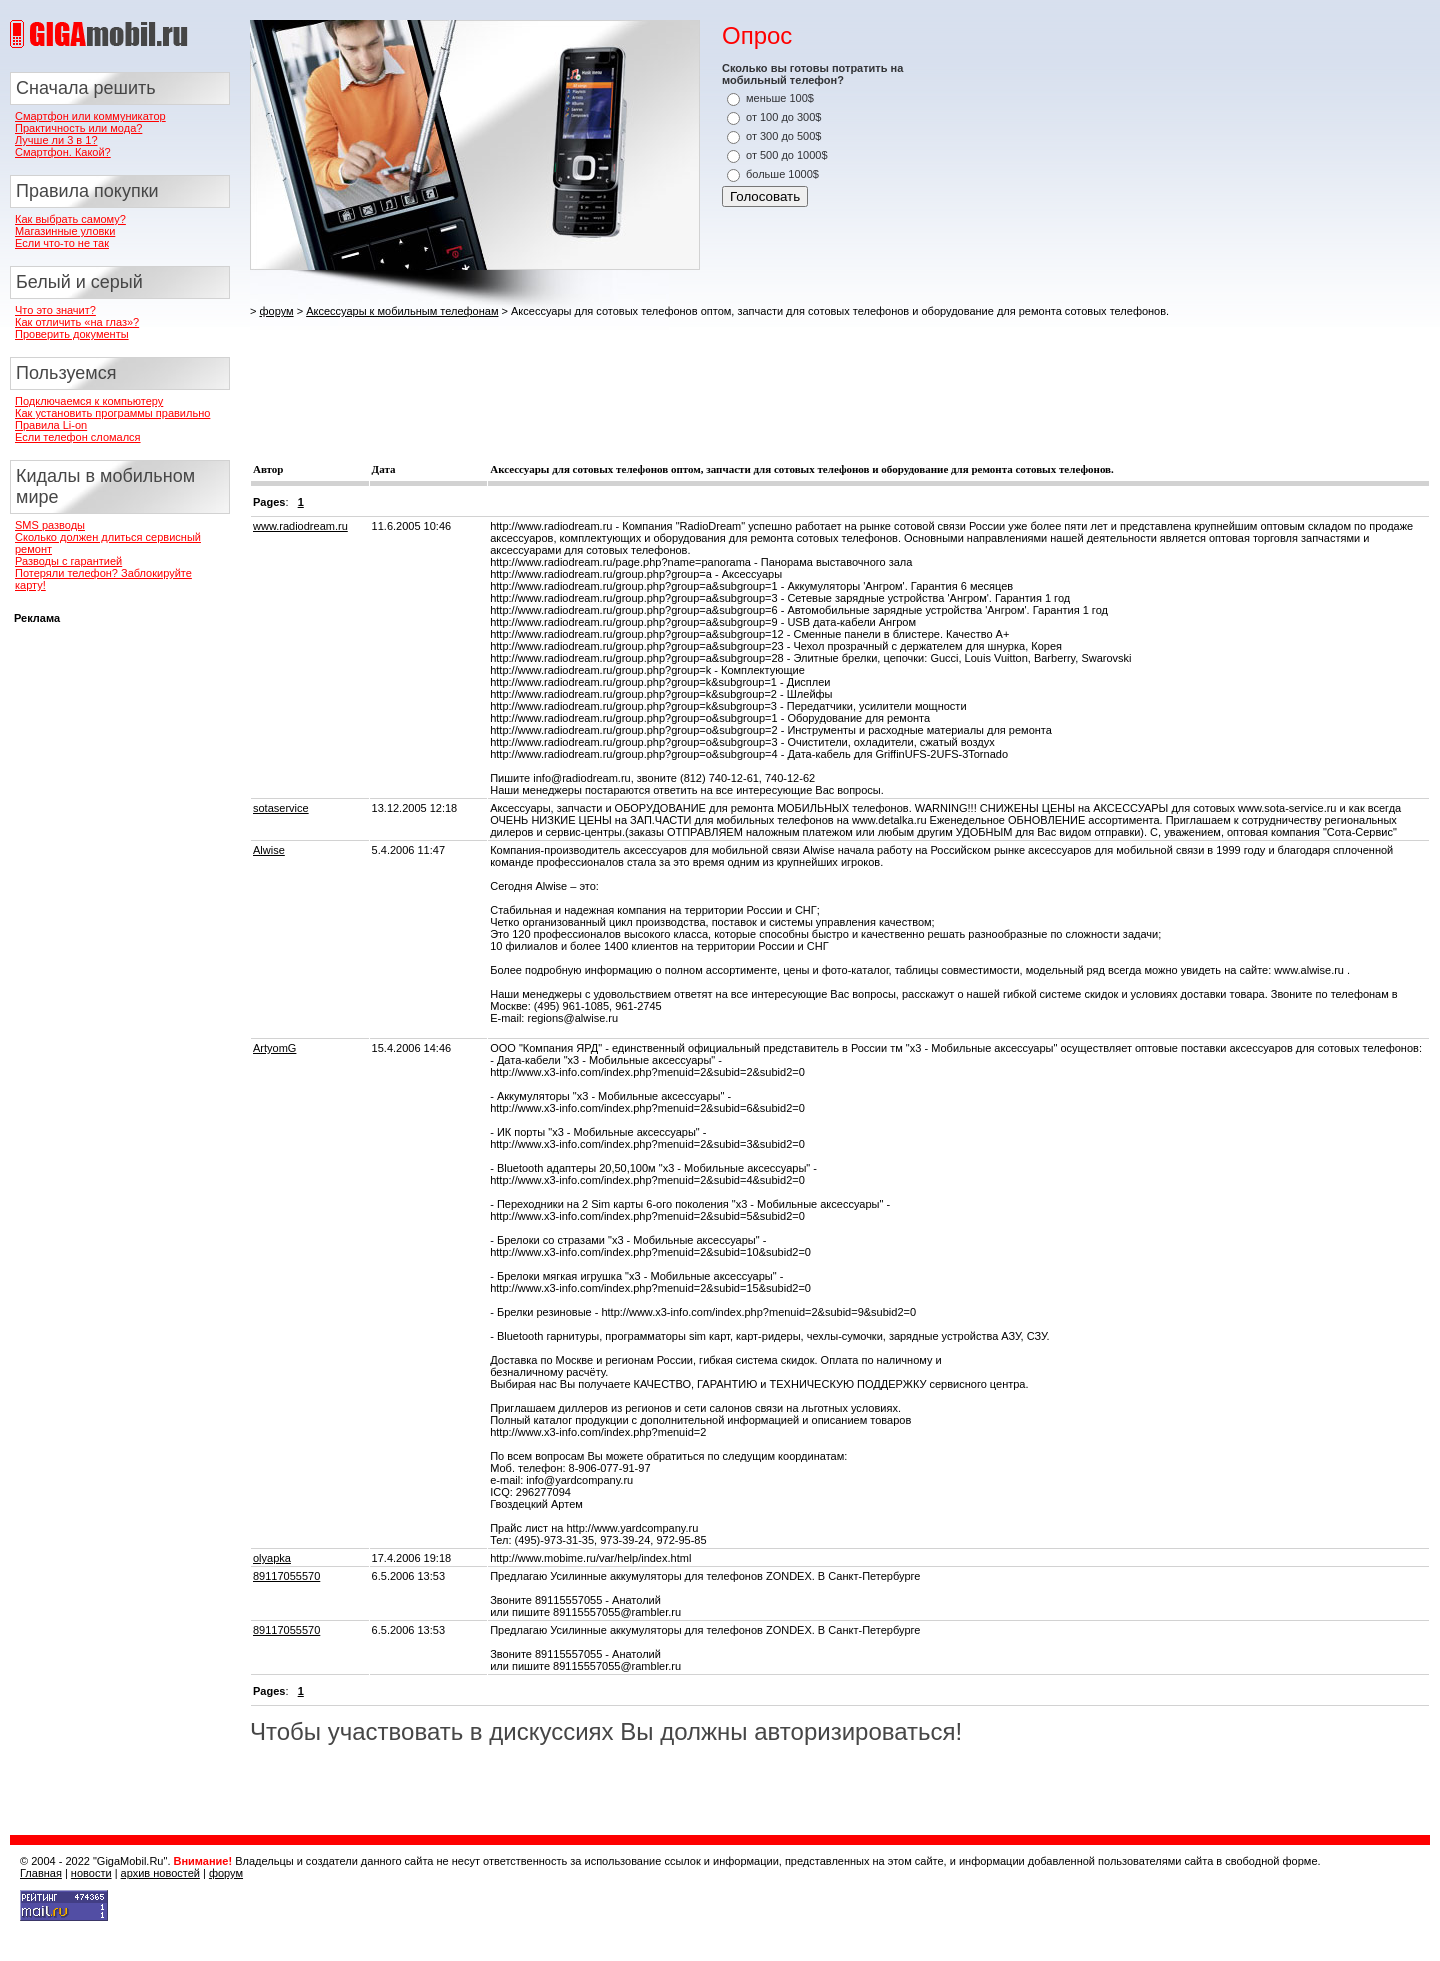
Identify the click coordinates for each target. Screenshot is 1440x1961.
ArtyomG (274, 1048)
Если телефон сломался (78, 437)
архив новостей (160, 1873)
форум (276, 311)
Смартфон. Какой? (63, 152)
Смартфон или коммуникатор (90, 116)
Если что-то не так (62, 243)
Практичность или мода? (78, 128)
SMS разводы (50, 525)
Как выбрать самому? (70, 219)
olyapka (272, 1558)
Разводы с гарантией (68, 561)
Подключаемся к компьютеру (89, 401)
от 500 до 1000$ (787, 155)
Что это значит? (55, 310)
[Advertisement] (614, 373)
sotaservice (281, 808)
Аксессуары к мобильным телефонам (402, 311)
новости (91, 1873)
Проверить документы (72, 334)
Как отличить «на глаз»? (77, 322)
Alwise (269, 850)
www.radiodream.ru (300, 526)
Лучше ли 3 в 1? (56, 140)
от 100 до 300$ (783, 117)
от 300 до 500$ (783, 136)
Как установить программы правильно (112, 413)
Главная (41, 1873)
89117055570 (286, 1576)
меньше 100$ (780, 98)
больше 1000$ (782, 174)
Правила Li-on (51, 425)
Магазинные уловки (65, 231)
